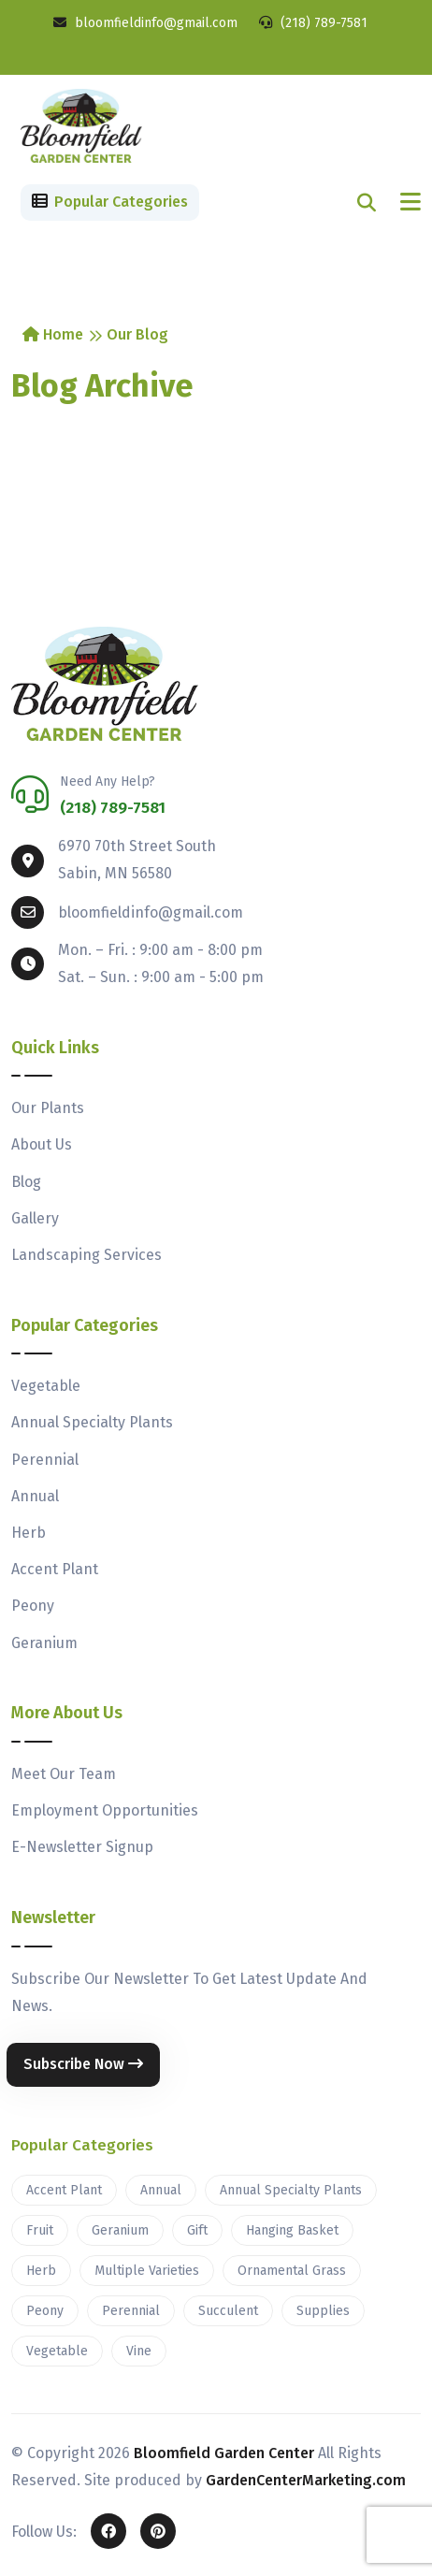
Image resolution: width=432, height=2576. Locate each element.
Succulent (228, 2311)
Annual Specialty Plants (92, 1422)
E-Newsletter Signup (82, 1847)
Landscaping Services (86, 1255)
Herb (28, 1532)
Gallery (35, 1218)
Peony (32, 1605)
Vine (138, 2351)
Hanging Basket (292, 2230)
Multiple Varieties (146, 2271)
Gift (197, 2230)
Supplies (323, 2311)
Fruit (39, 2230)
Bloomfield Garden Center (224, 2453)
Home (52, 334)
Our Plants (47, 1108)
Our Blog (137, 334)
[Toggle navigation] (410, 202)
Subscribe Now (83, 2064)
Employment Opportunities (104, 1810)
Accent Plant (54, 1569)
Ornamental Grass (292, 2271)
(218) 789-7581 (313, 23)
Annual (35, 1496)
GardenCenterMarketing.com (306, 2480)
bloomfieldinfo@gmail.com (145, 23)
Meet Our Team (63, 1774)
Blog (26, 1182)
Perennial (45, 1460)
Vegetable (45, 1386)
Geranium (44, 1643)
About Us (41, 1144)
